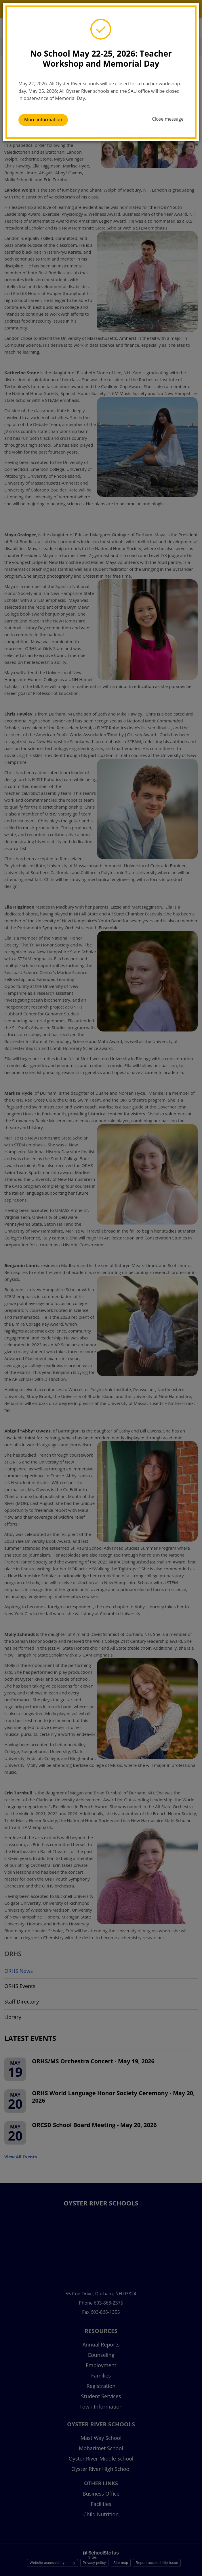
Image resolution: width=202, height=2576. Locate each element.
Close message (168, 119)
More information (43, 119)
